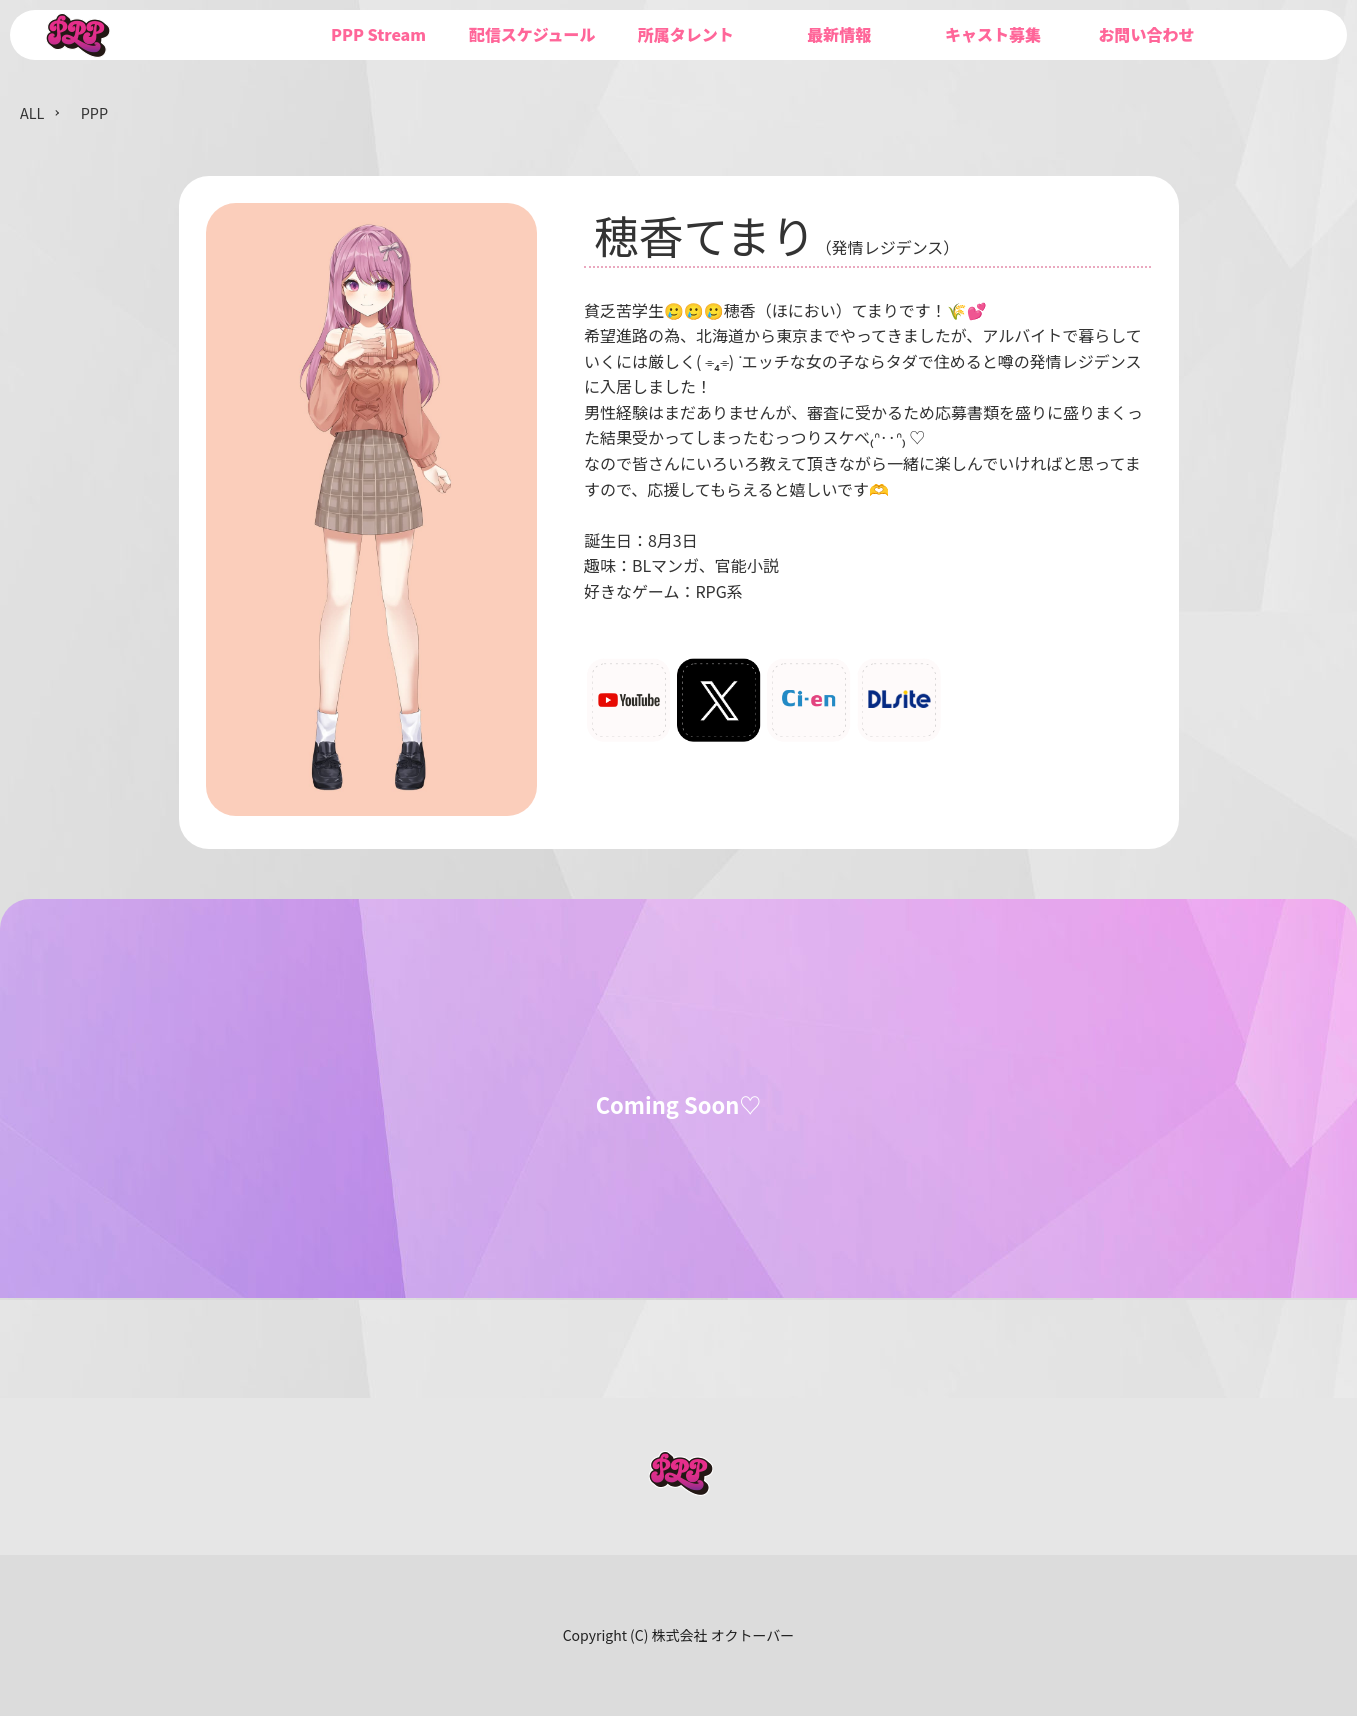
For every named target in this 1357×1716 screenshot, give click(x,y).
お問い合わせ (1146, 34)
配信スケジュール (532, 34)
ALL (32, 112)
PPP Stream (378, 34)
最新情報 (839, 34)
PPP (94, 112)
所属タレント (686, 34)
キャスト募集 (993, 34)
